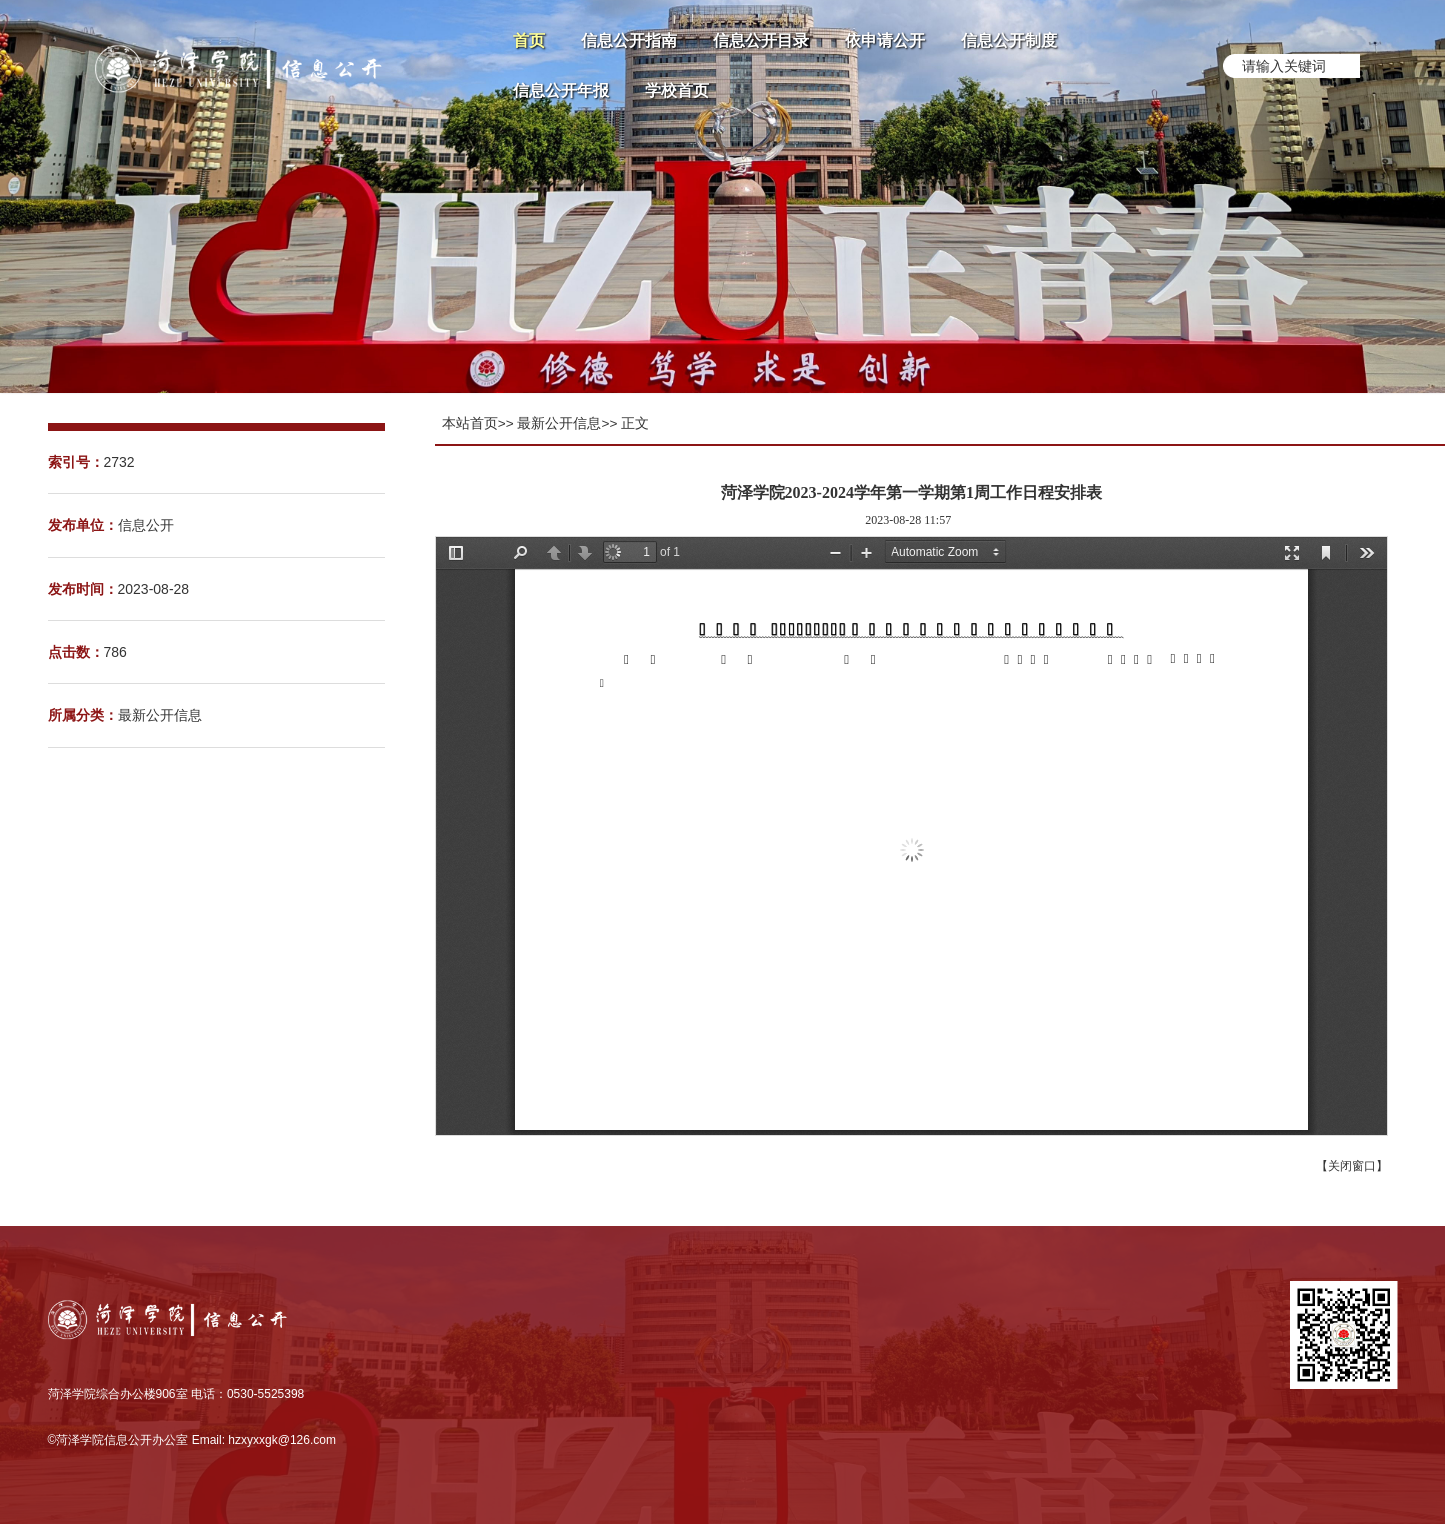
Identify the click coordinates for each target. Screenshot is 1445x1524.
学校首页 (677, 90)
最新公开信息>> (567, 423)
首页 (529, 40)
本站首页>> (478, 423)
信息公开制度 (1009, 40)
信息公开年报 (561, 90)
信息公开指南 (629, 40)
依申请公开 (885, 40)
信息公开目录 (761, 40)
